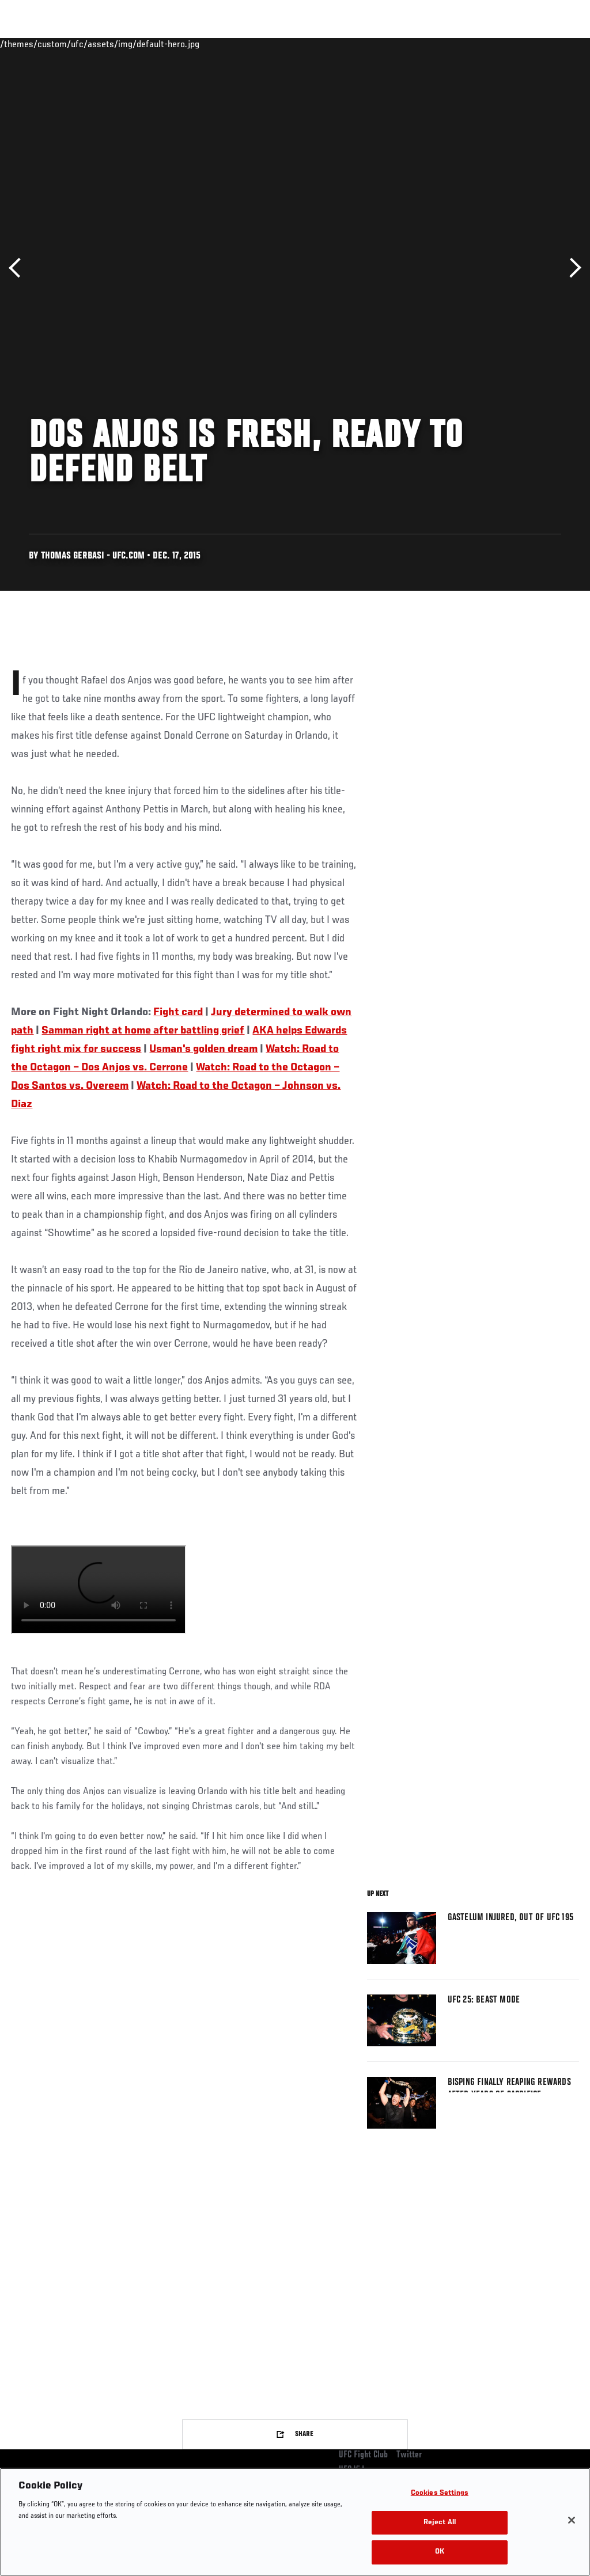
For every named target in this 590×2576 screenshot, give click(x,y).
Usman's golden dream (203, 1049)
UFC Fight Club (363, 2455)
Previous (19, 268)
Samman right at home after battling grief (142, 1030)
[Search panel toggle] (552, 44)
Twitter (409, 2455)
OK (439, 2552)
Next (571, 268)
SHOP (520, 43)
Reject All (439, 2522)
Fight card (178, 1012)
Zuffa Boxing (470, 43)
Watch (414, 43)
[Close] (571, 2520)
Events (31, 43)
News (176, 43)
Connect (367, 43)
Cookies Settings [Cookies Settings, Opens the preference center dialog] (439, 2493)
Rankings (80, 43)
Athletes (132, 43)
